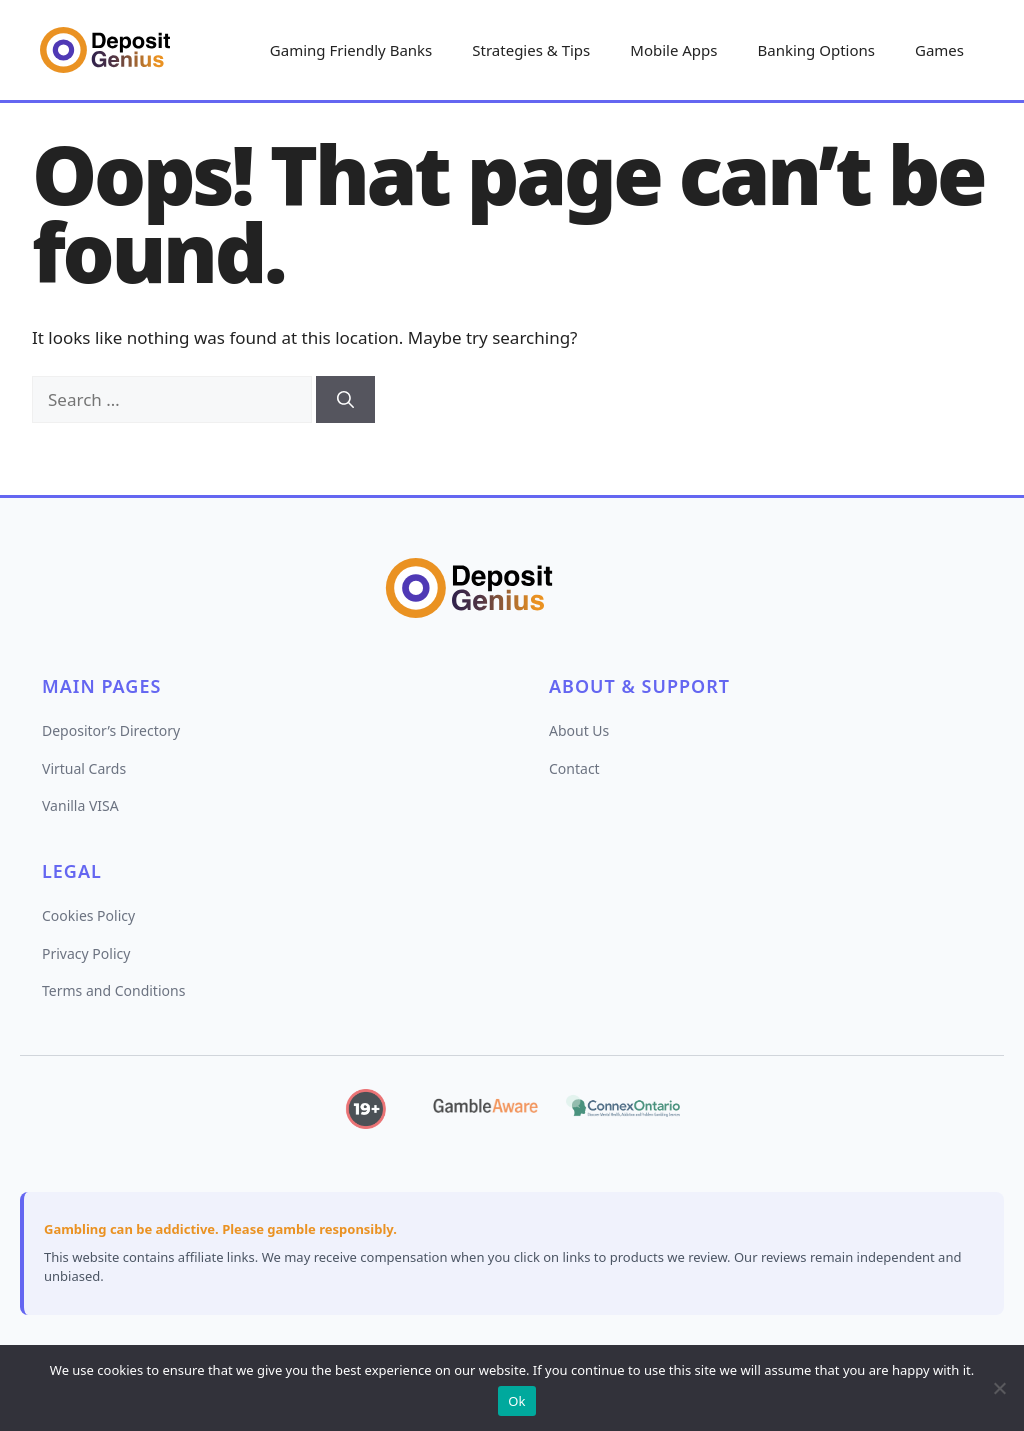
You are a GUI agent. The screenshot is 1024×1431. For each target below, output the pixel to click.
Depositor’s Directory (111, 730)
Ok (517, 1401)
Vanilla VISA (80, 805)
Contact (574, 768)
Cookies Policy (88, 915)
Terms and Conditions (113, 990)
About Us (579, 730)
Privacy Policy (86, 953)
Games (939, 50)
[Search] (345, 400)
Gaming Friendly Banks (351, 50)
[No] (999, 1388)
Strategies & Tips (531, 50)
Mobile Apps (673, 50)
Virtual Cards (84, 768)
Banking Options (816, 50)
